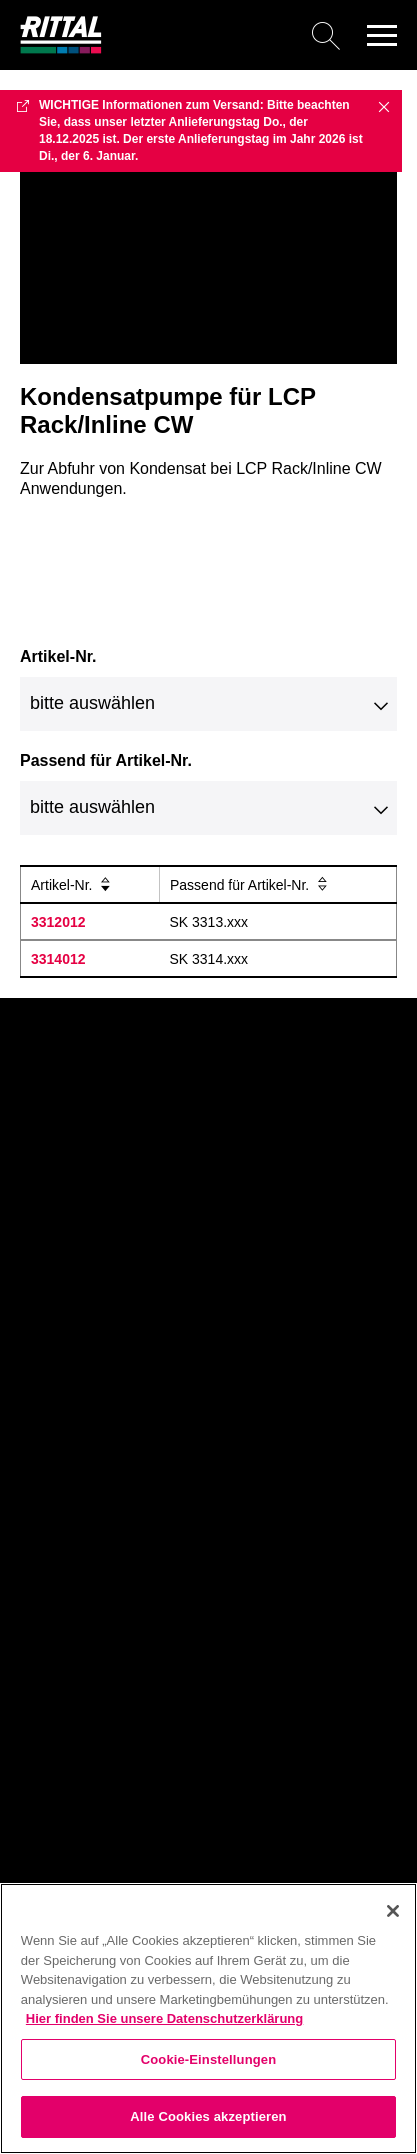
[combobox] (208, 704)
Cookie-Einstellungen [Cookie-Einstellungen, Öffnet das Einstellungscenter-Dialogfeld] (209, 2059)
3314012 (58, 959)
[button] (382, 35)
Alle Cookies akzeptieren (208, 2116)
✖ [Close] (384, 106)
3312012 (58, 922)
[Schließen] (393, 1911)
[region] (208, 2018)
